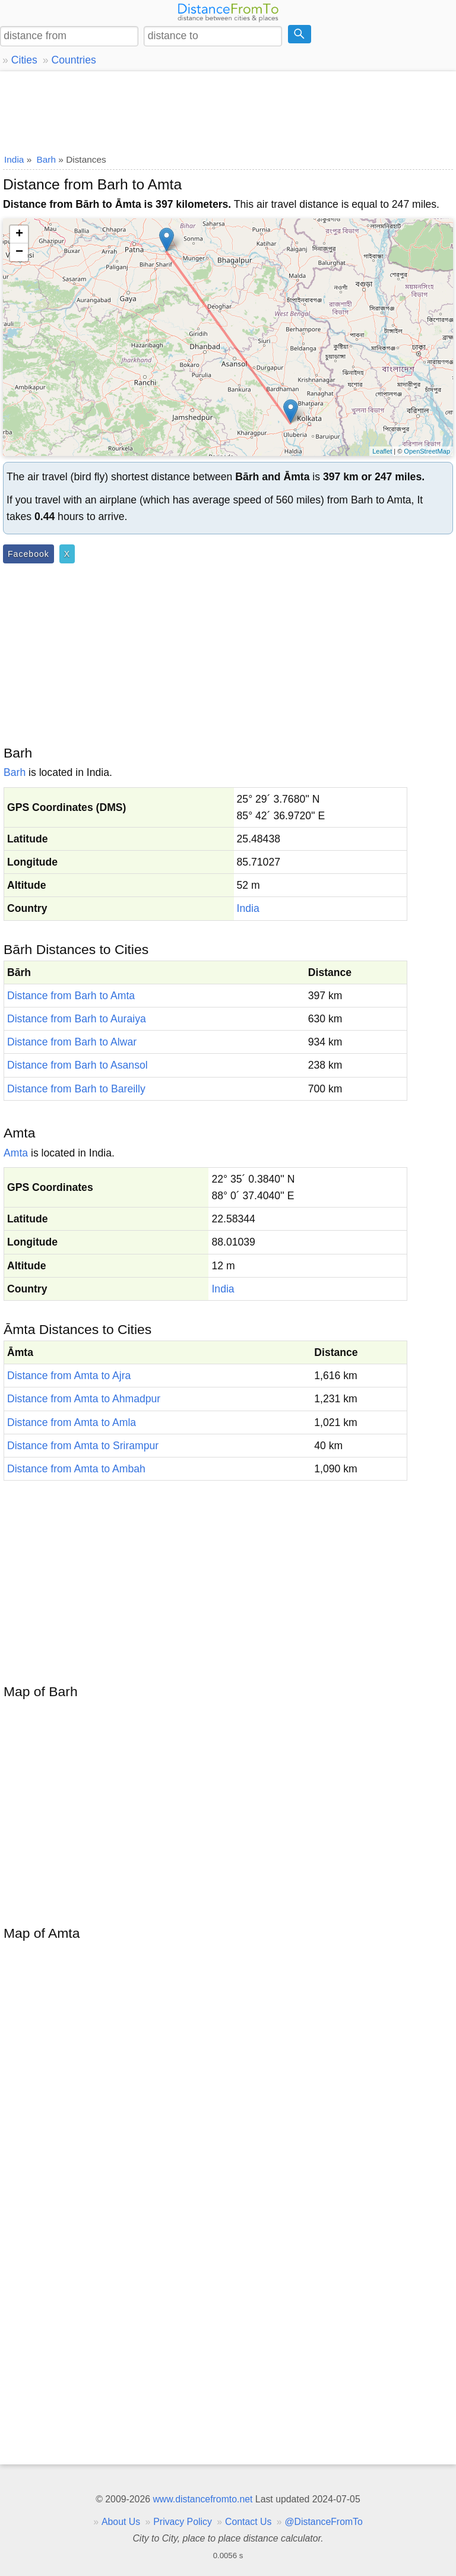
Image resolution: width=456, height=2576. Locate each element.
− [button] (19, 252)
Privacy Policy (182, 2522)
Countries (73, 60)
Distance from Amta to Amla (71, 1422)
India (248, 908)
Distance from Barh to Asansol (77, 1065)
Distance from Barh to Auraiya (76, 1019)
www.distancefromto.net (202, 2499)
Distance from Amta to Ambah (76, 1469)
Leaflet (382, 451)
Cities (24, 60)
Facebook (28, 554)
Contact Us (248, 2522)
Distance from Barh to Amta (71, 996)
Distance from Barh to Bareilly (76, 1089)
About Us (121, 2522)
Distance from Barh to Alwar (72, 1042)
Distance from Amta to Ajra (69, 1376)
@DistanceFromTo (324, 2522)
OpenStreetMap (427, 451)
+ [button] (19, 234)
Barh (15, 772)
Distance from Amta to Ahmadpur (83, 1399)
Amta (16, 1153)
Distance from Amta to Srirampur (83, 1446)
